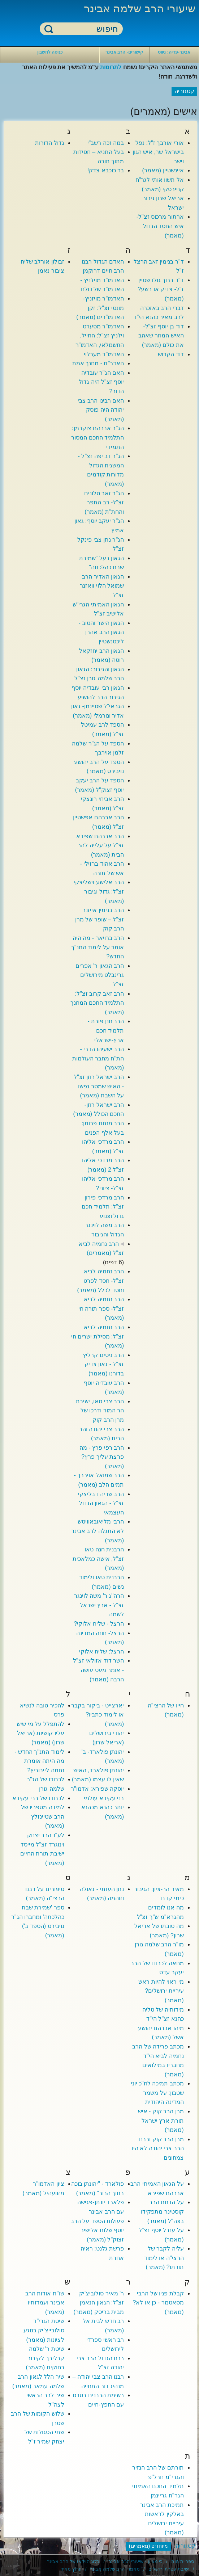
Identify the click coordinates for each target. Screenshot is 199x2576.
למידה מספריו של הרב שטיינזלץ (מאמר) (42, 1816)
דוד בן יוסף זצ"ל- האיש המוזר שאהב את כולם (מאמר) (161, 335)
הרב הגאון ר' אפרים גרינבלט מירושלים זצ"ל (99, 975)
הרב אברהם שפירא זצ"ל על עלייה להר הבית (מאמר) (100, 845)
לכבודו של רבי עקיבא (38, 1798)
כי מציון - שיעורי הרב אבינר (135, 2561)
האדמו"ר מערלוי (104, 354)
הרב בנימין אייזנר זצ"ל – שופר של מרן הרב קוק (99, 919)
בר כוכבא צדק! (105, 170)
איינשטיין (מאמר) (163, 170)
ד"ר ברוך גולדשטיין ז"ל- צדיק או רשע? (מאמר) (160, 289)
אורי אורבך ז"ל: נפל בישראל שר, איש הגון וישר (158, 152)
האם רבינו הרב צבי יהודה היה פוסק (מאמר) (101, 410)
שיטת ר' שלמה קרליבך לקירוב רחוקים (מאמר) (45, 2358)
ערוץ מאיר (71, 2569)
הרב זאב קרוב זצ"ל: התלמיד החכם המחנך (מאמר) (97, 1003)
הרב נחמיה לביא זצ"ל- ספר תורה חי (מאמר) (101, 1308)
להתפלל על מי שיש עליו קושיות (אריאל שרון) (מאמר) (40, 1733)
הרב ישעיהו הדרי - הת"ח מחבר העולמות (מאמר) (98, 1058)
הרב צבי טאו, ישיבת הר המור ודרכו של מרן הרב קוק (100, 1410)
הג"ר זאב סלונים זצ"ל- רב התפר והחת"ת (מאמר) (104, 502)
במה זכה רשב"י (105, 143)
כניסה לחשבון (49, 52)
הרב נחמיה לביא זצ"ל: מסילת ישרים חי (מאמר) (97, 1336)
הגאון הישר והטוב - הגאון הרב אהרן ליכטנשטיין (101, 632)
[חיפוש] (85, 29)
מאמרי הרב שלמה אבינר (115, 2569)
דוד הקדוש (170, 354)
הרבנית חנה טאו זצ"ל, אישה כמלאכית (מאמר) (98, 1558)
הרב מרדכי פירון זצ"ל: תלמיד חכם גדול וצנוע (103, 1206)
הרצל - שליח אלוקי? (99, 1624)
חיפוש (48, 29)
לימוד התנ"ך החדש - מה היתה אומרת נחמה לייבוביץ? (39, 1761)
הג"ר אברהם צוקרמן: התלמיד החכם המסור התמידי (97, 437)
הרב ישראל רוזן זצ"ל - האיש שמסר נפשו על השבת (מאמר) (99, 1086)
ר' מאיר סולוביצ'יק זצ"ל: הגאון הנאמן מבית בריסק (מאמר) (99, 2302)
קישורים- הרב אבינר (124, 52)
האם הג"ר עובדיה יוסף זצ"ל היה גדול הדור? (101, 382)
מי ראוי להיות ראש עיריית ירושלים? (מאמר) (160, 1991)
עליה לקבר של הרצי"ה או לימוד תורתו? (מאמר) (164, 2257)
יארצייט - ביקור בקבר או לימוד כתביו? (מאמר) (97, 1714)
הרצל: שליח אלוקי (101, 1651)
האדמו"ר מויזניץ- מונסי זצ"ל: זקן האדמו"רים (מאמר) (100, 307)
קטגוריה (185, 2546)
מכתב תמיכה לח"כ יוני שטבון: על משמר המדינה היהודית (157, 2092)
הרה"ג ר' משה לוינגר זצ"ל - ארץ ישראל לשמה (99, 1605)
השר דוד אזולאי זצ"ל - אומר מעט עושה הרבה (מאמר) (98, 1669)
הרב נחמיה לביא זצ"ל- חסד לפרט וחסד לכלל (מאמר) (100, 1280)
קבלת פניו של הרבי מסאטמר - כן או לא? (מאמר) (158, 2302)
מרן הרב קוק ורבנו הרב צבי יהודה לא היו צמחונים (158, 2148)
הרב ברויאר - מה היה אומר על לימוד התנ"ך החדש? (97, 947)
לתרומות (110, 67)
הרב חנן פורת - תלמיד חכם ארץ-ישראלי (105, 1030)
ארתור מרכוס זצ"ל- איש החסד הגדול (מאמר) (160, 226)
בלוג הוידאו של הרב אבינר (73, 2561)
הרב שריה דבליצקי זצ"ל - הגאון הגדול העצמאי (101, 1503)
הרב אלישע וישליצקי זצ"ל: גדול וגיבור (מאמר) (99, 891)
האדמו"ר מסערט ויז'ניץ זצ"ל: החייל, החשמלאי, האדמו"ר (99, 335)
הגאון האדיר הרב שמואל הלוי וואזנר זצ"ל (102, 585)
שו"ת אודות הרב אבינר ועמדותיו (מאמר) (44, 2302)
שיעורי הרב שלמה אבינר (139, 8)
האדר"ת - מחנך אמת (98, 363)
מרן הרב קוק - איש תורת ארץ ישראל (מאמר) (161, 2120)
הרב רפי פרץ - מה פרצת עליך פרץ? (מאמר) (101, 1457)
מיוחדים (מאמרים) (148, 2546)
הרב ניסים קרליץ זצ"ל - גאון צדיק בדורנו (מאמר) (103, 1364)
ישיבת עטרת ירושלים (168, 2569)
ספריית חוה (182, 2561)
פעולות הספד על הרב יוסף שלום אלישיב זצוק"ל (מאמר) (97, 2230)
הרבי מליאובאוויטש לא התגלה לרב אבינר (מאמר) (97, 1530)
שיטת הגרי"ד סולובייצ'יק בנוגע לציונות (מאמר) (43, 2330)
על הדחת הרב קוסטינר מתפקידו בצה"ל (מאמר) (162, 2211)
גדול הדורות (49, 143)
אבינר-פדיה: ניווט (174, 52)
